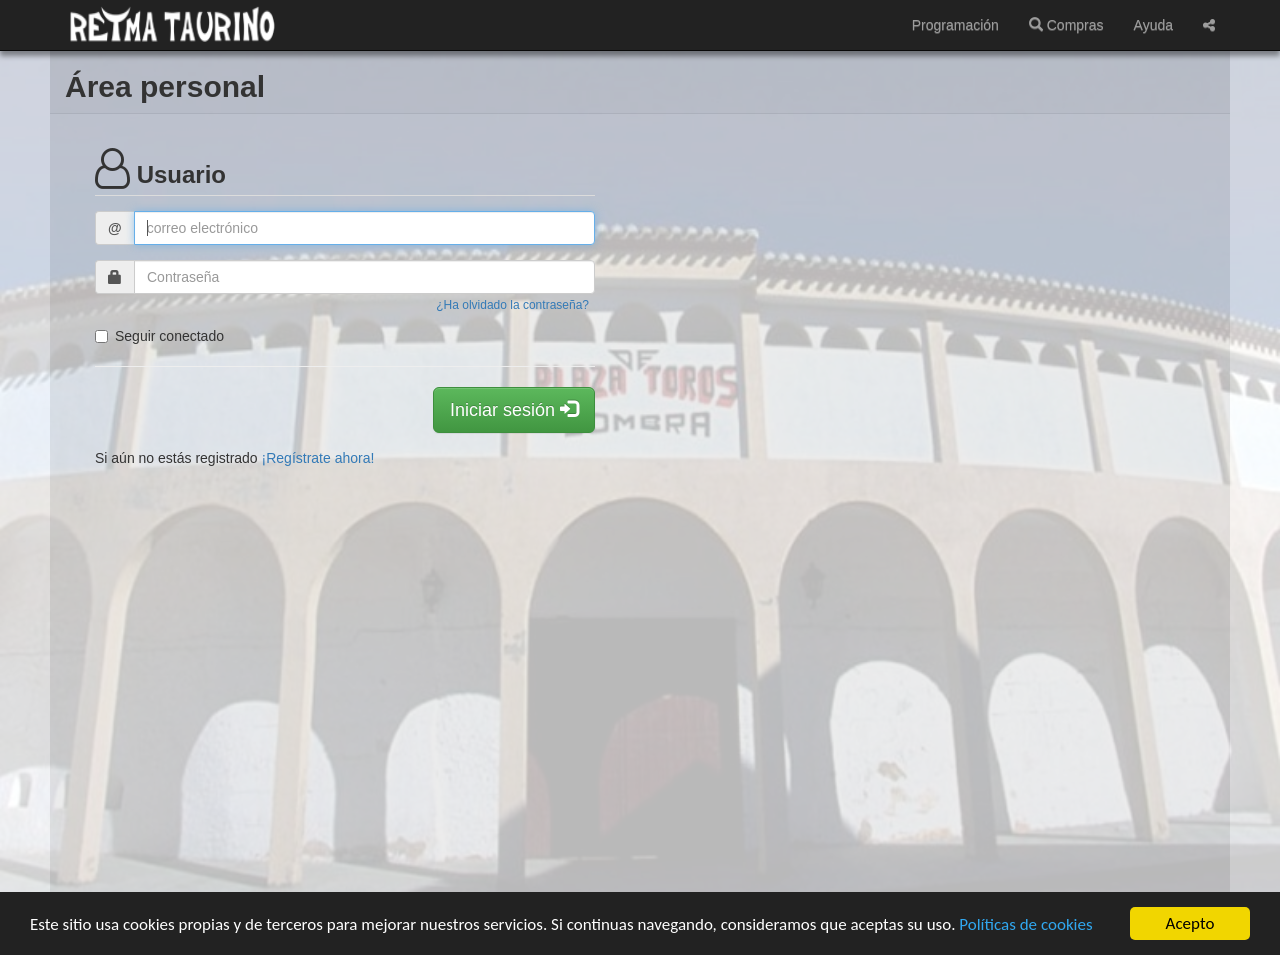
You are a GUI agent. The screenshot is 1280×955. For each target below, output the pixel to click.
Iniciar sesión (514, 409)
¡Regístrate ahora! (318, 458)
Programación (955, 25)
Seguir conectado (159, 336)
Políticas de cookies (1025, 924)
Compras (1066, 25)
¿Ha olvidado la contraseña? (512, 305)
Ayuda (1153, 25)
